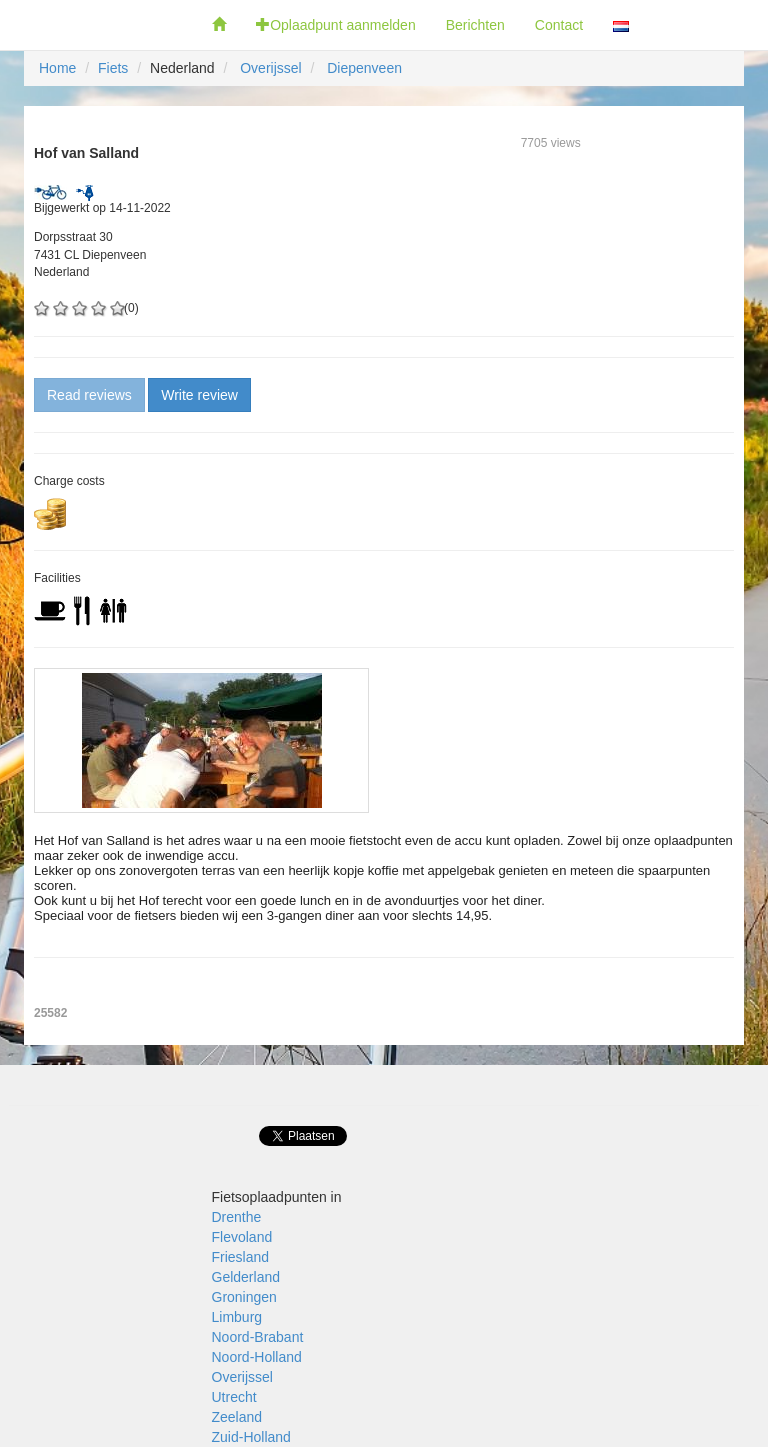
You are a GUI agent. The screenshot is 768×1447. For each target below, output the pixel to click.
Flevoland (242, 1237)
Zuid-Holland (251, 1437)
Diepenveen (364, 68)
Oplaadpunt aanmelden (336, 25)
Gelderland (246, 1277)
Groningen (244, 1297)
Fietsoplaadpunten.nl (98, 25)
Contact (559, 25)
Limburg (237, 1317)
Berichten (475, 25)
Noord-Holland (257, 1357)
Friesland (241, 1257)
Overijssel (270, 68)
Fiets (113, 68)
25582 (50, 1013)
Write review (199, 395)
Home (57, 68)
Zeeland (237, 1417)
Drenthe (237, 1217)
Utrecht (234, 1397)
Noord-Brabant (258, 1337)
